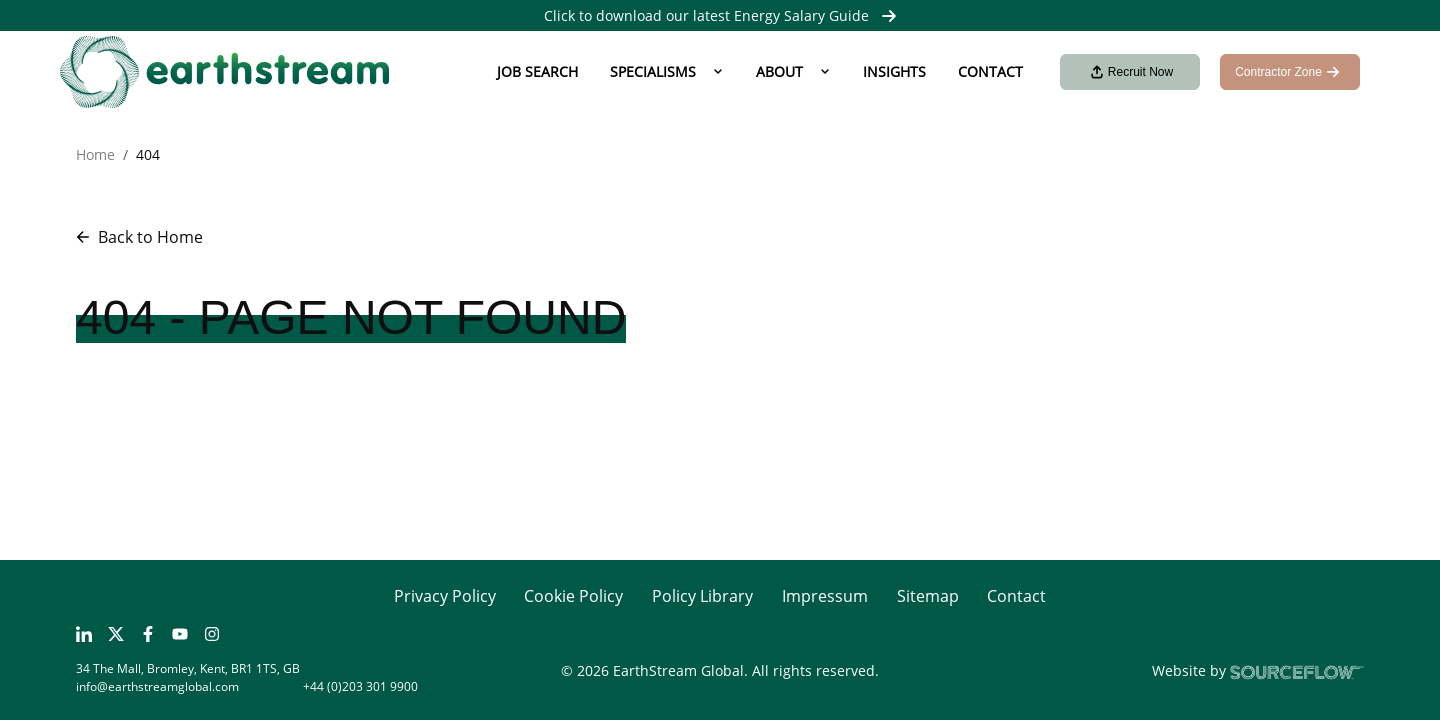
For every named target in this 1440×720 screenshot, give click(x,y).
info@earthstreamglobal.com (157, 686)
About (779, 71)
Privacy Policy (445, 596)
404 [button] (148, 154)
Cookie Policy (573, 596)
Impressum (825, 596)
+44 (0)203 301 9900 (360, 686)
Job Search (537, 71)
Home (95, 154)
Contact (990, 71)
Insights (894, 71)
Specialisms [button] (653, 71)
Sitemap (928, 596)
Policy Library (702, 596)
